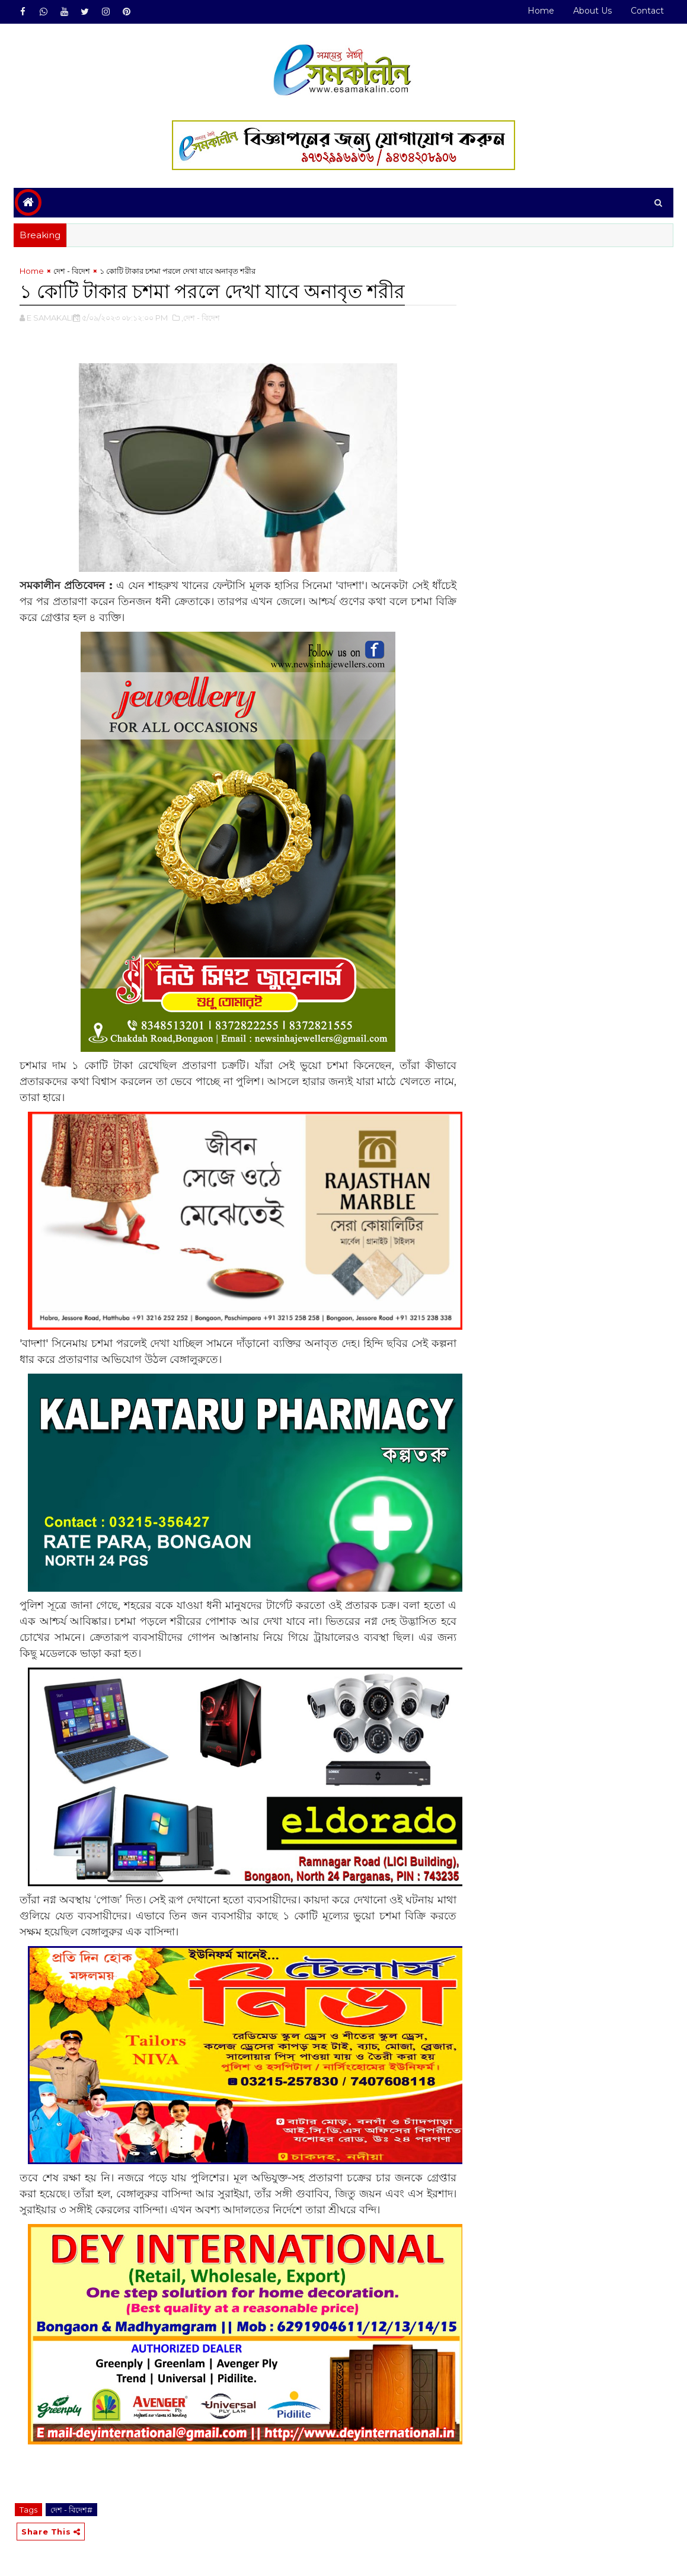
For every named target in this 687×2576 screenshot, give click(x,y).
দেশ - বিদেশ (71, 271)
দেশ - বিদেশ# (71, 2509)
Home (541, 10)
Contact (647, 10)
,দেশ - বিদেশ (200, 317)
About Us (592, 10)
